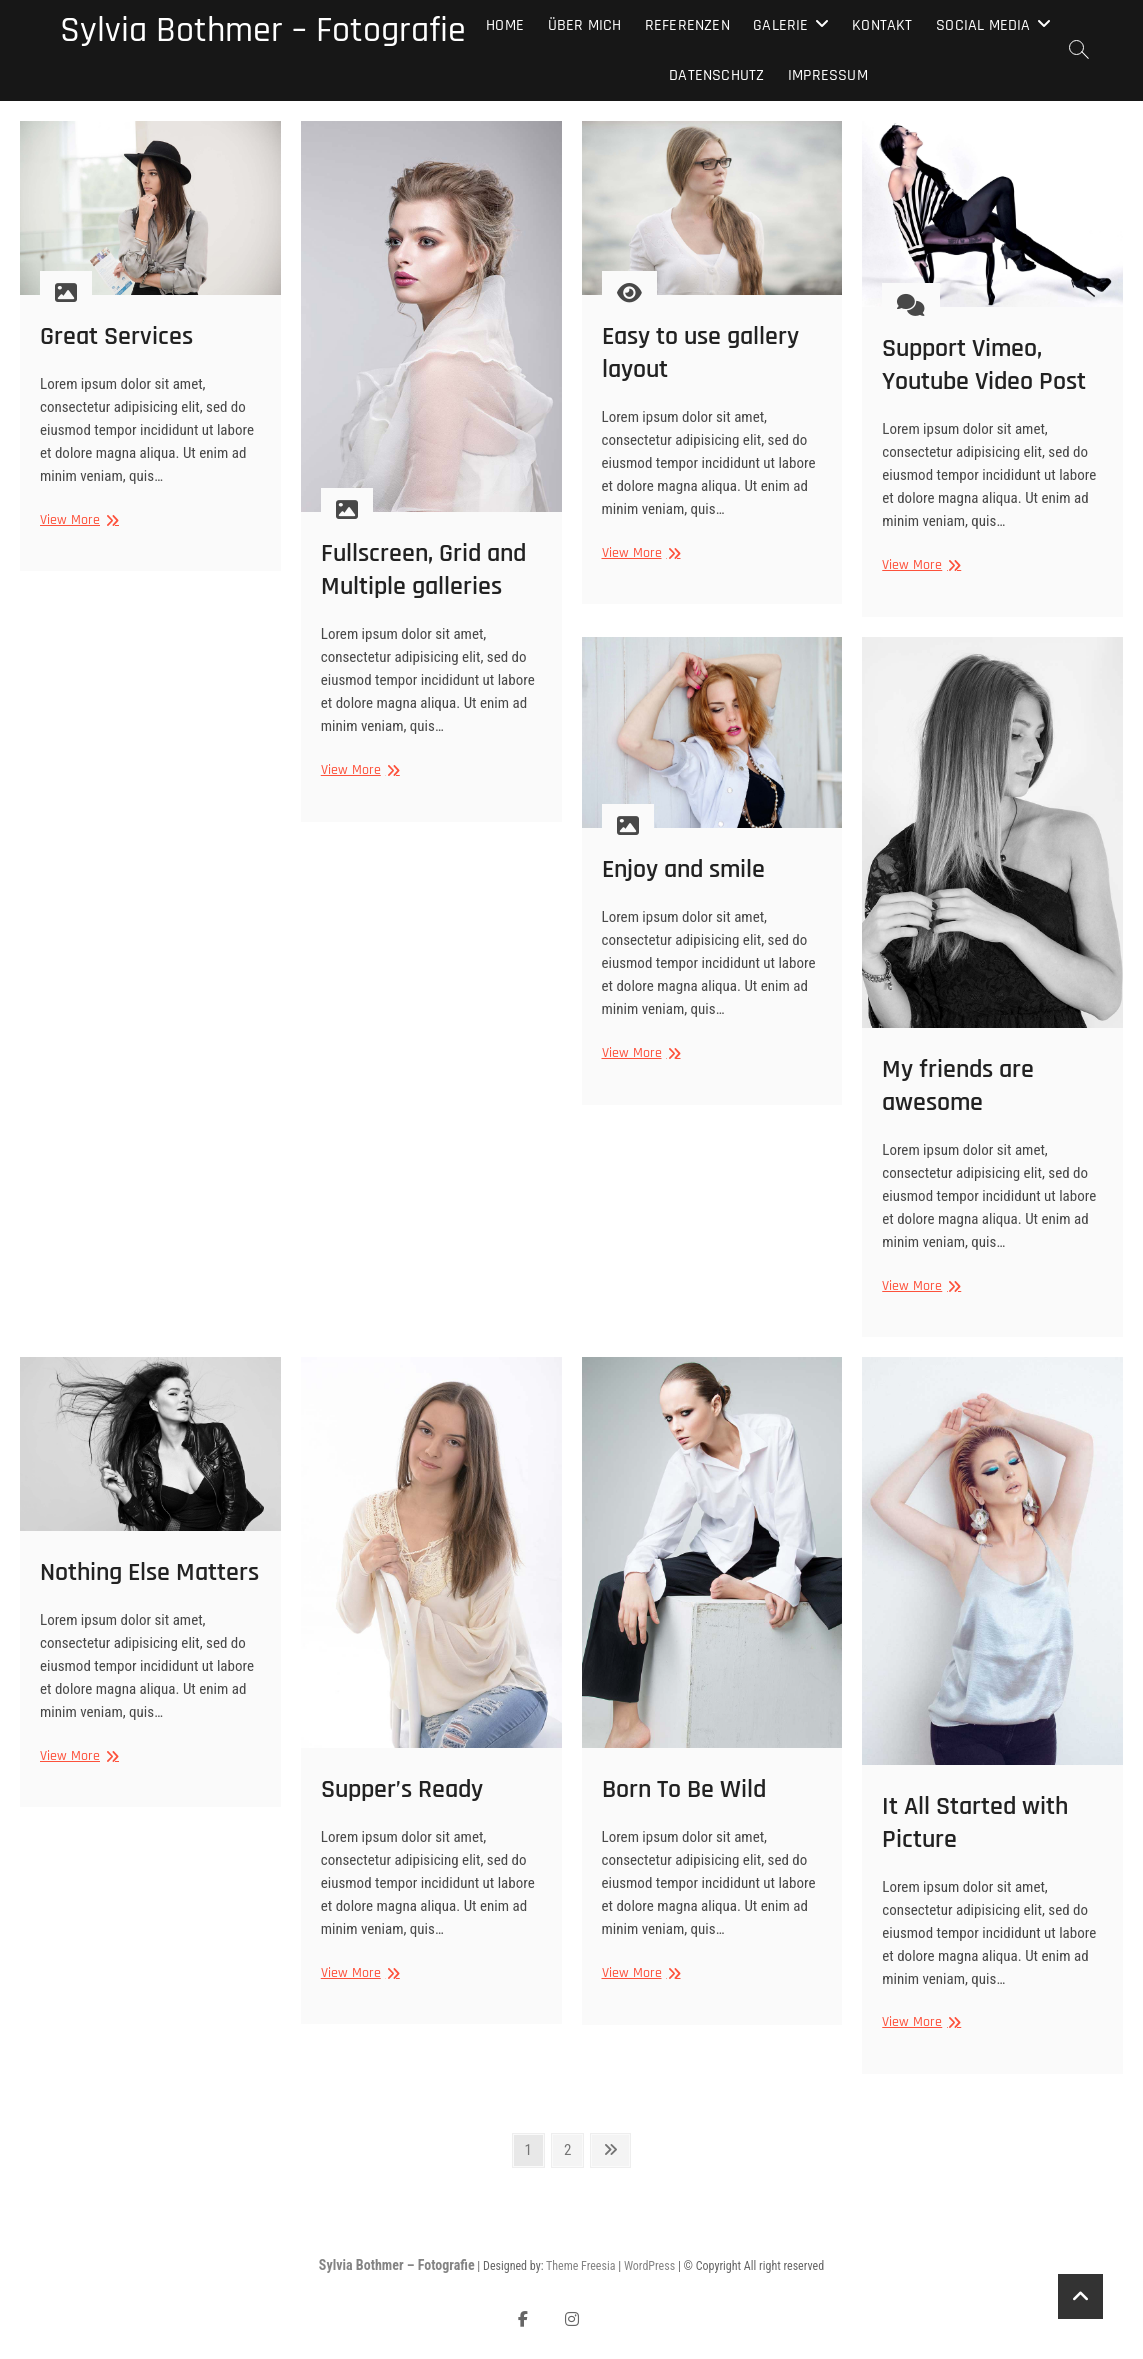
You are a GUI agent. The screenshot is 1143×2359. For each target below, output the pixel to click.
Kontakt (882, 25)
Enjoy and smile (683, 869)
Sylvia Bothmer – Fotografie (263, 31)
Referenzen (687, 25)
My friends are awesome (958, 1086)
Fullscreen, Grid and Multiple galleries (423, 570)
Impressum (828, 75)
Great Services (116, 336)
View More (77, 520)
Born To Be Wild (684, 1789)
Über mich (585, 25)
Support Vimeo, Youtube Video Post (984, 365)
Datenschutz (716, 75)
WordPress (649, 2266)
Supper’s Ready (402, 1789)
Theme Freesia (580, 2266)
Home (505, 25)
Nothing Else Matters (149, 1572)
